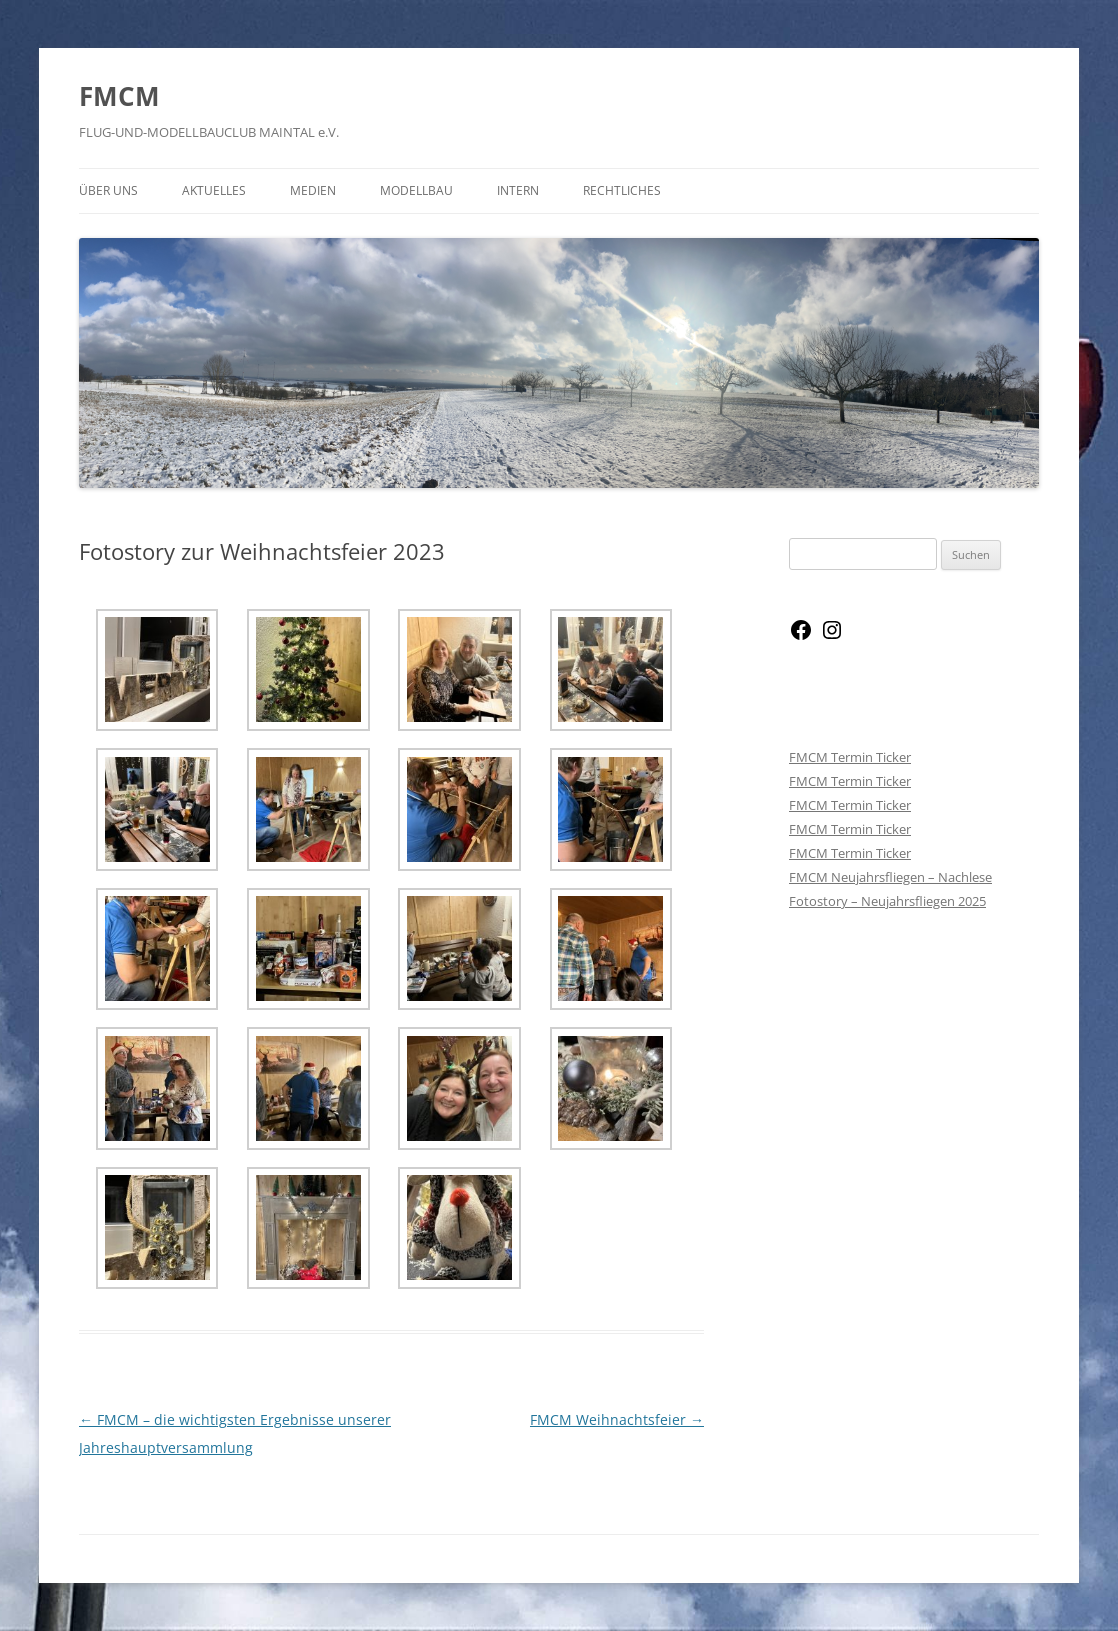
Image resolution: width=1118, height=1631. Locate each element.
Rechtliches (622, 190)
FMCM (119, 96)
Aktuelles (214, 190)
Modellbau (416, 190)
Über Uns (108, 190)
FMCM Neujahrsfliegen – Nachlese (890, 877)
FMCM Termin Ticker (850, 757)
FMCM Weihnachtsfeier (617, 1419)
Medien (313, 190)
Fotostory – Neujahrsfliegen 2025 (887, 901)
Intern (518, 190)
